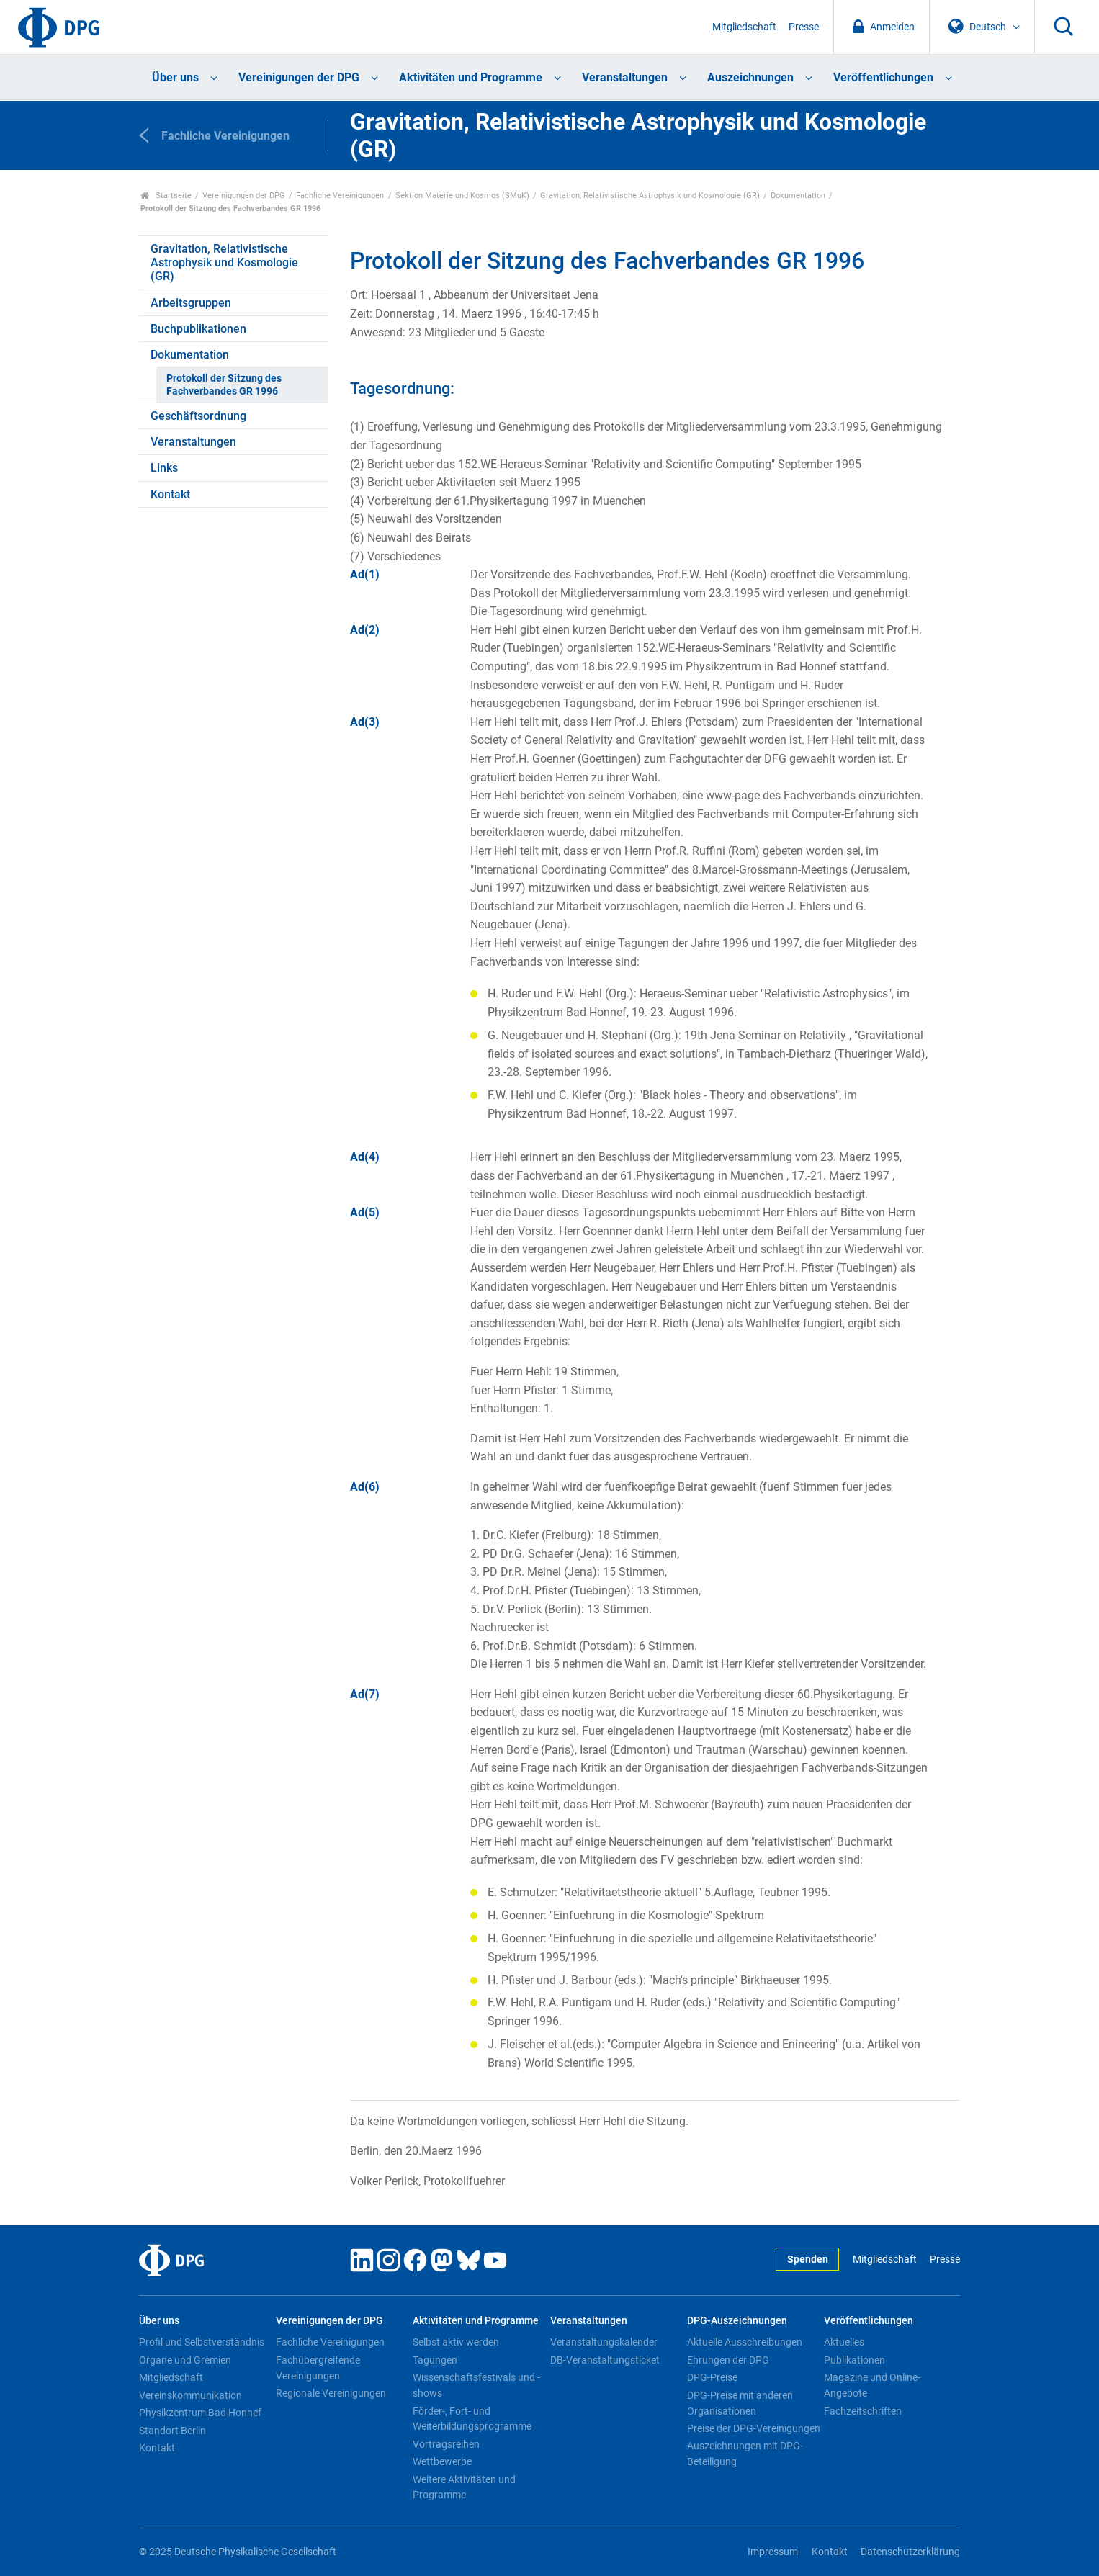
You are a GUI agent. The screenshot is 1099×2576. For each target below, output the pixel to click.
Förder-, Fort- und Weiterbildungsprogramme (472, 2419)
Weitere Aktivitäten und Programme (464, 2487)
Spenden (807, 2259)
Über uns (175, 77)
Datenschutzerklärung (910, 2552)
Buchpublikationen (198, 329)
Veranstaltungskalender (604, 2342)
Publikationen (854, 2360)
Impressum (773, 2552)
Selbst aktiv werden (456, 2342)
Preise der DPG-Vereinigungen (753, 2428)
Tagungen (435, 2360)
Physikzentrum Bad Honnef (200, 2412)
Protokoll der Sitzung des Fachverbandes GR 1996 (224, 384)
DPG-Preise (712, 2377)
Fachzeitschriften (863, 2411)
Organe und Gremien (185, 2360)
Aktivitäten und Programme (470, 77)
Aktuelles (844, 2342)
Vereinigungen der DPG (298, 77)
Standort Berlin (172, 2430)
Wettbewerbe (442, 2461)
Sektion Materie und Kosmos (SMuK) (462, 195)
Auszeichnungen (750, 77)
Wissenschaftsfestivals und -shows (476, 2385)
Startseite (166, 195)
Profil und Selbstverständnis (201, 2342)
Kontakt (170, 494)
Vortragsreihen (446, 2444)
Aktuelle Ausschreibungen (744, 2342)
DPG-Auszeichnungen (737, 2321)
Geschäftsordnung (198, 416)
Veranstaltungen (625, 77)
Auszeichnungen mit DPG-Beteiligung (745, 2453)
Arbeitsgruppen (191, 303)
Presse (804, 27)
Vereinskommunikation (190, 2395)
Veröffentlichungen (883, 77)
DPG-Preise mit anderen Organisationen (740, 2403)
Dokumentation (798, 195)
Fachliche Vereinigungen (340, 195)
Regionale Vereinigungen (331, 2393)
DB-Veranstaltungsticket (605, 2360)
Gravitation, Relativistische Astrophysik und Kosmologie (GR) (650, 195)
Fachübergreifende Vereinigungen (318, 2368)
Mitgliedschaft (744, 27)
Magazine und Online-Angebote (872, 2385)
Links (164, 468)
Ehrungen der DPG (728, 2360)
